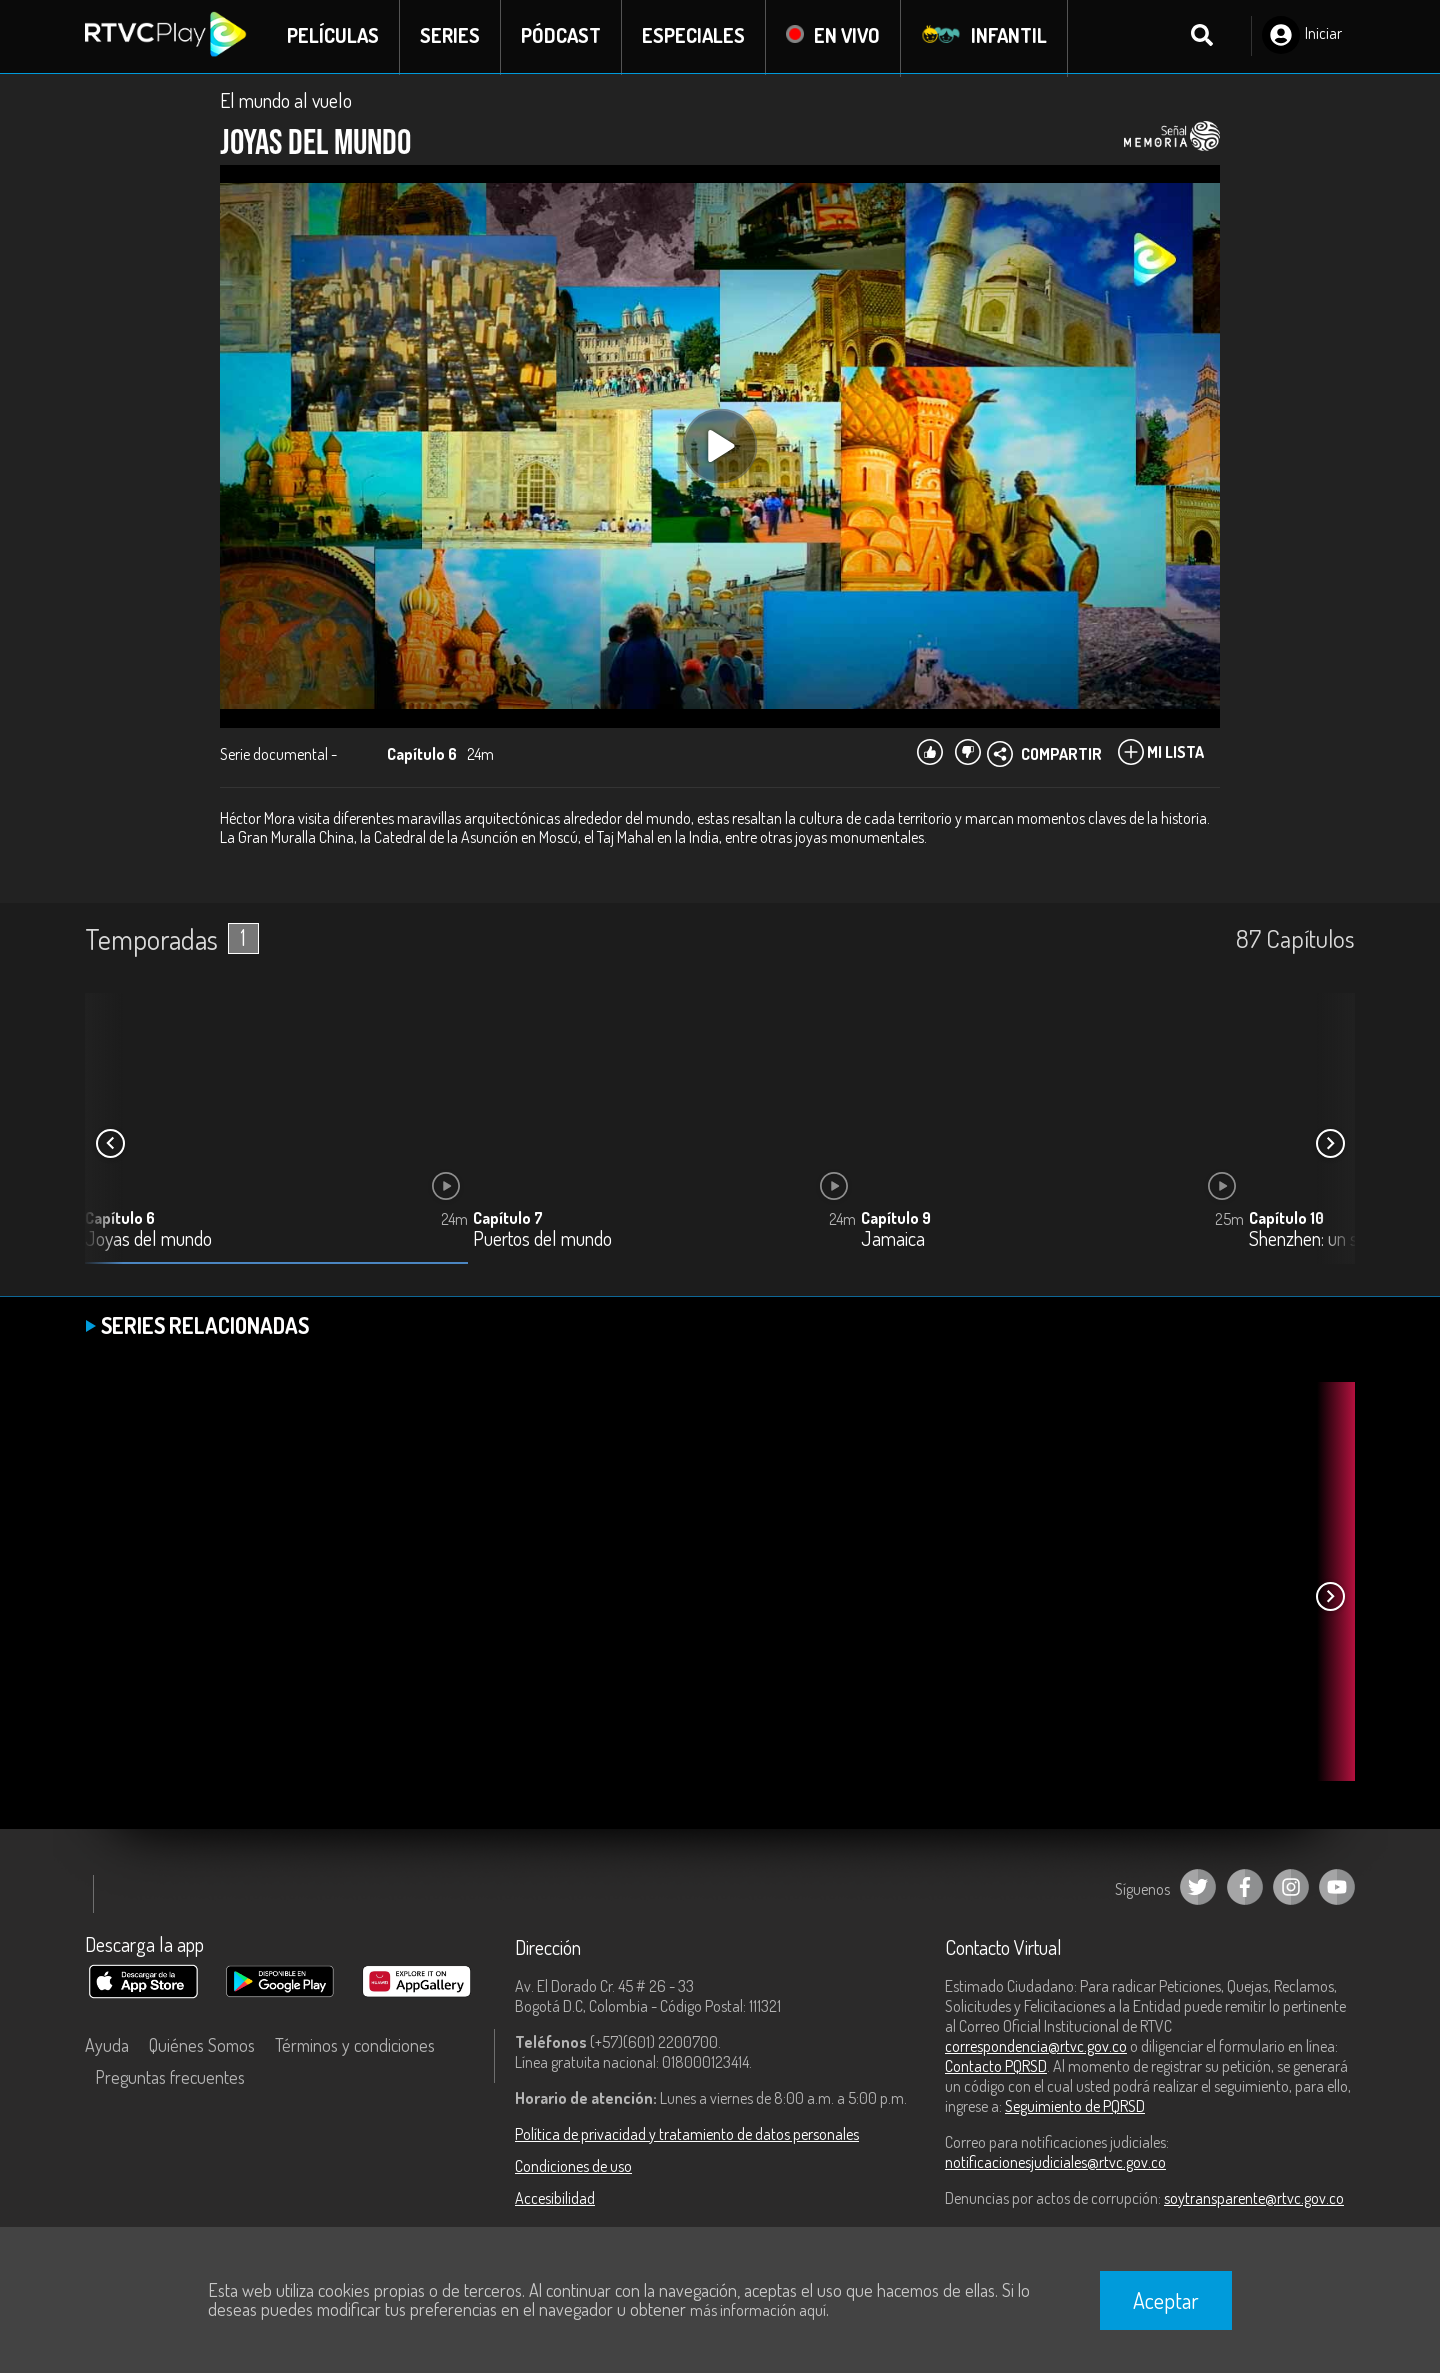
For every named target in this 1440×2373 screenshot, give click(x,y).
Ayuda (107, 2046)
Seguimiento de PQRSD (1075, 2107)
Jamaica (893, 1241)
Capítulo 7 (508, 1220)
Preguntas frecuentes (170, 2078)
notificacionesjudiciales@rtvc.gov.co (1055, 2163)
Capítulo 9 (896, 1220)
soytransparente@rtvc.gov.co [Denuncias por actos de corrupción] (1254, 2199)
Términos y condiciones (355, 2046)
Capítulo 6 (120, 1220)
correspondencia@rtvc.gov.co (1036, 2047)
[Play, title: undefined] (720, 448)
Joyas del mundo (148, 1241)
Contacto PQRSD (996, 2067)
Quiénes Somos (202, 2046)
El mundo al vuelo (286, 102)
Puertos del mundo (542, 1241)
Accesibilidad (555, 2199)
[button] (1330, 1145)
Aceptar (1166, 2300)
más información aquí (758, 2310)
